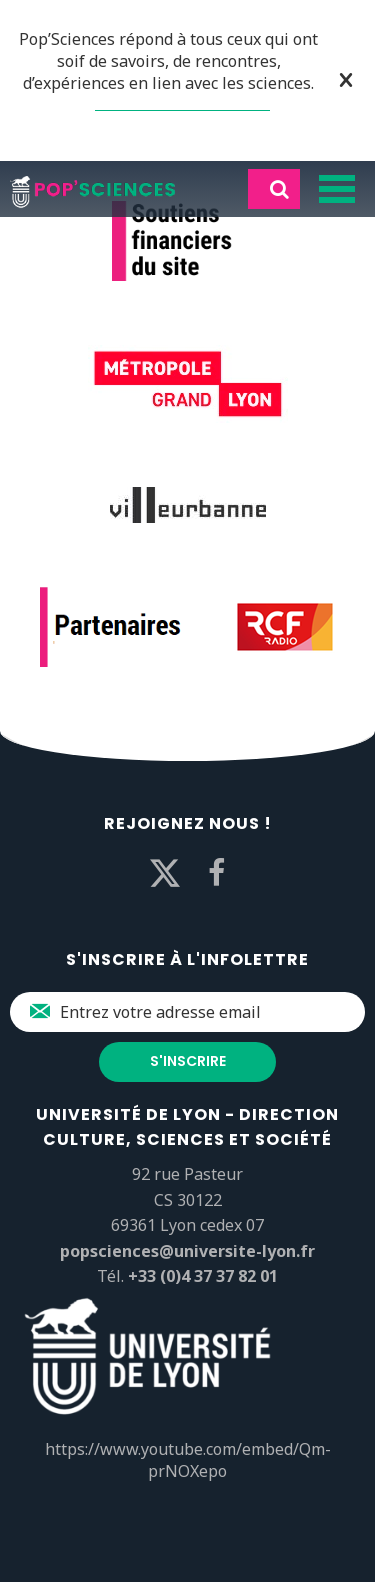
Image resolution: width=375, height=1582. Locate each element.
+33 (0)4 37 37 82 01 (203, 1276)
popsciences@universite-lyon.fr (187, 1251)
